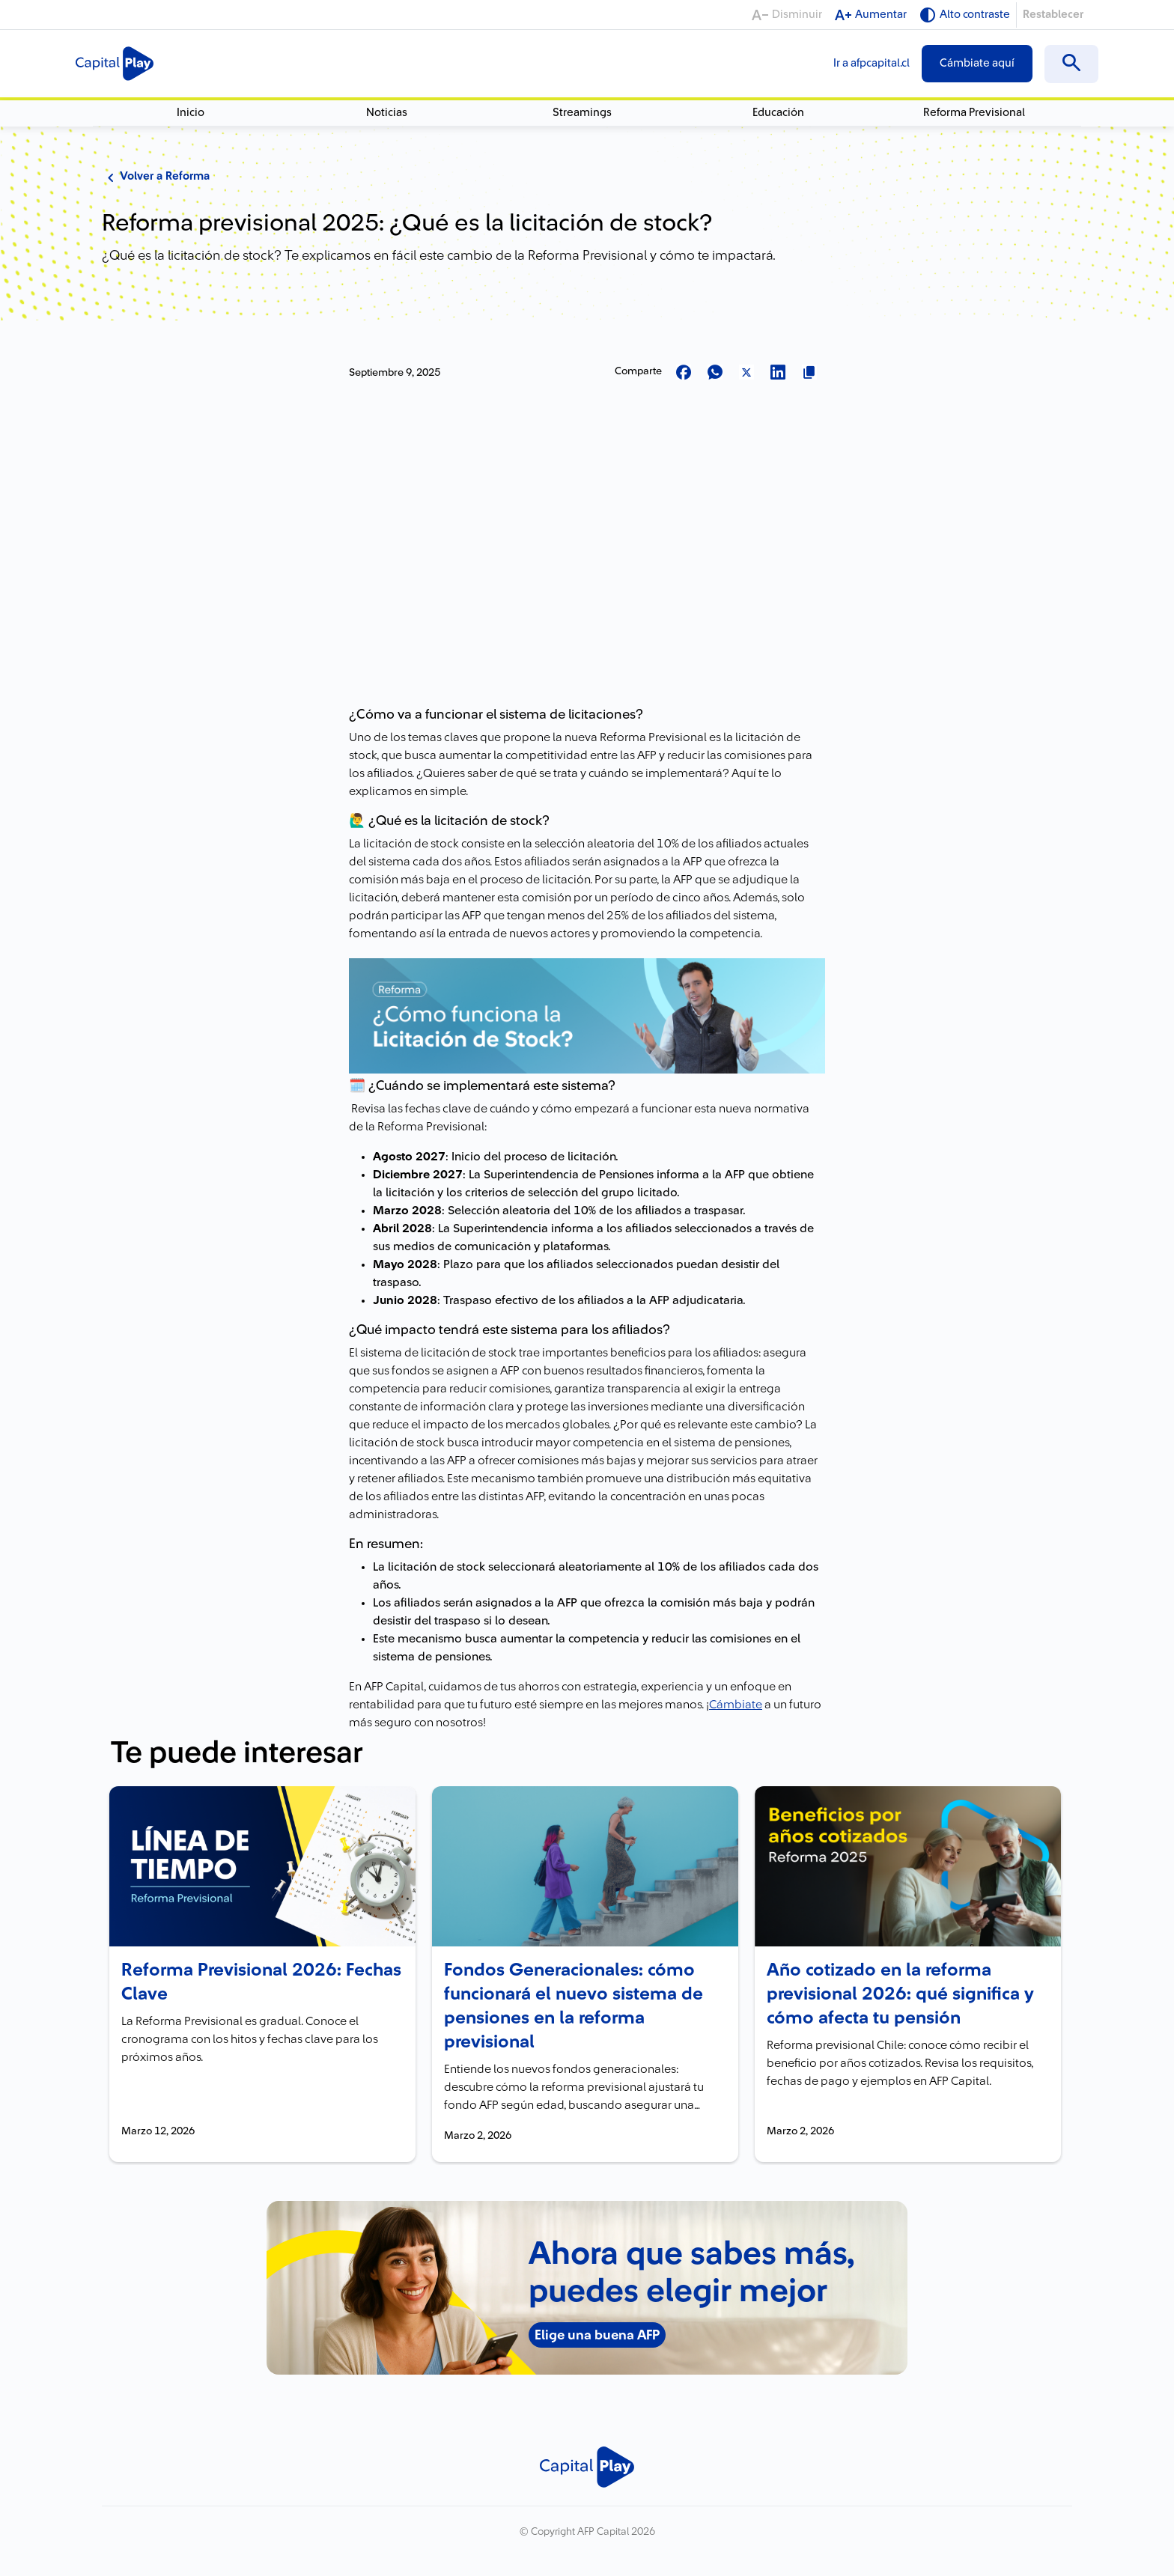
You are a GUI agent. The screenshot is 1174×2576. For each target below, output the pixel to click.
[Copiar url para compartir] (809, 373)
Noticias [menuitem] (386, 112)
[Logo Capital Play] (114, 63)
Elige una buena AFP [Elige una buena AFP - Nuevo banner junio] (597, 2335)
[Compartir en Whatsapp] (715, 373)
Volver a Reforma (156, 176)
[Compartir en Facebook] (683, 373)
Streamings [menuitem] (582, 112)
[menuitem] (1071, 64)
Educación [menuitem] (778, 112)
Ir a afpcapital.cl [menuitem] (871, 63)
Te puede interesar (237, 1753)
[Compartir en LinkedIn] (778, 373)
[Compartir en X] (746, 373)
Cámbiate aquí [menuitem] (977, 63)
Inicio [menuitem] (190, 112)
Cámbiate (735, 1705)
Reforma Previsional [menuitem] (974, 112)
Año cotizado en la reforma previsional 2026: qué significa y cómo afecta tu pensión (900, 1994)
